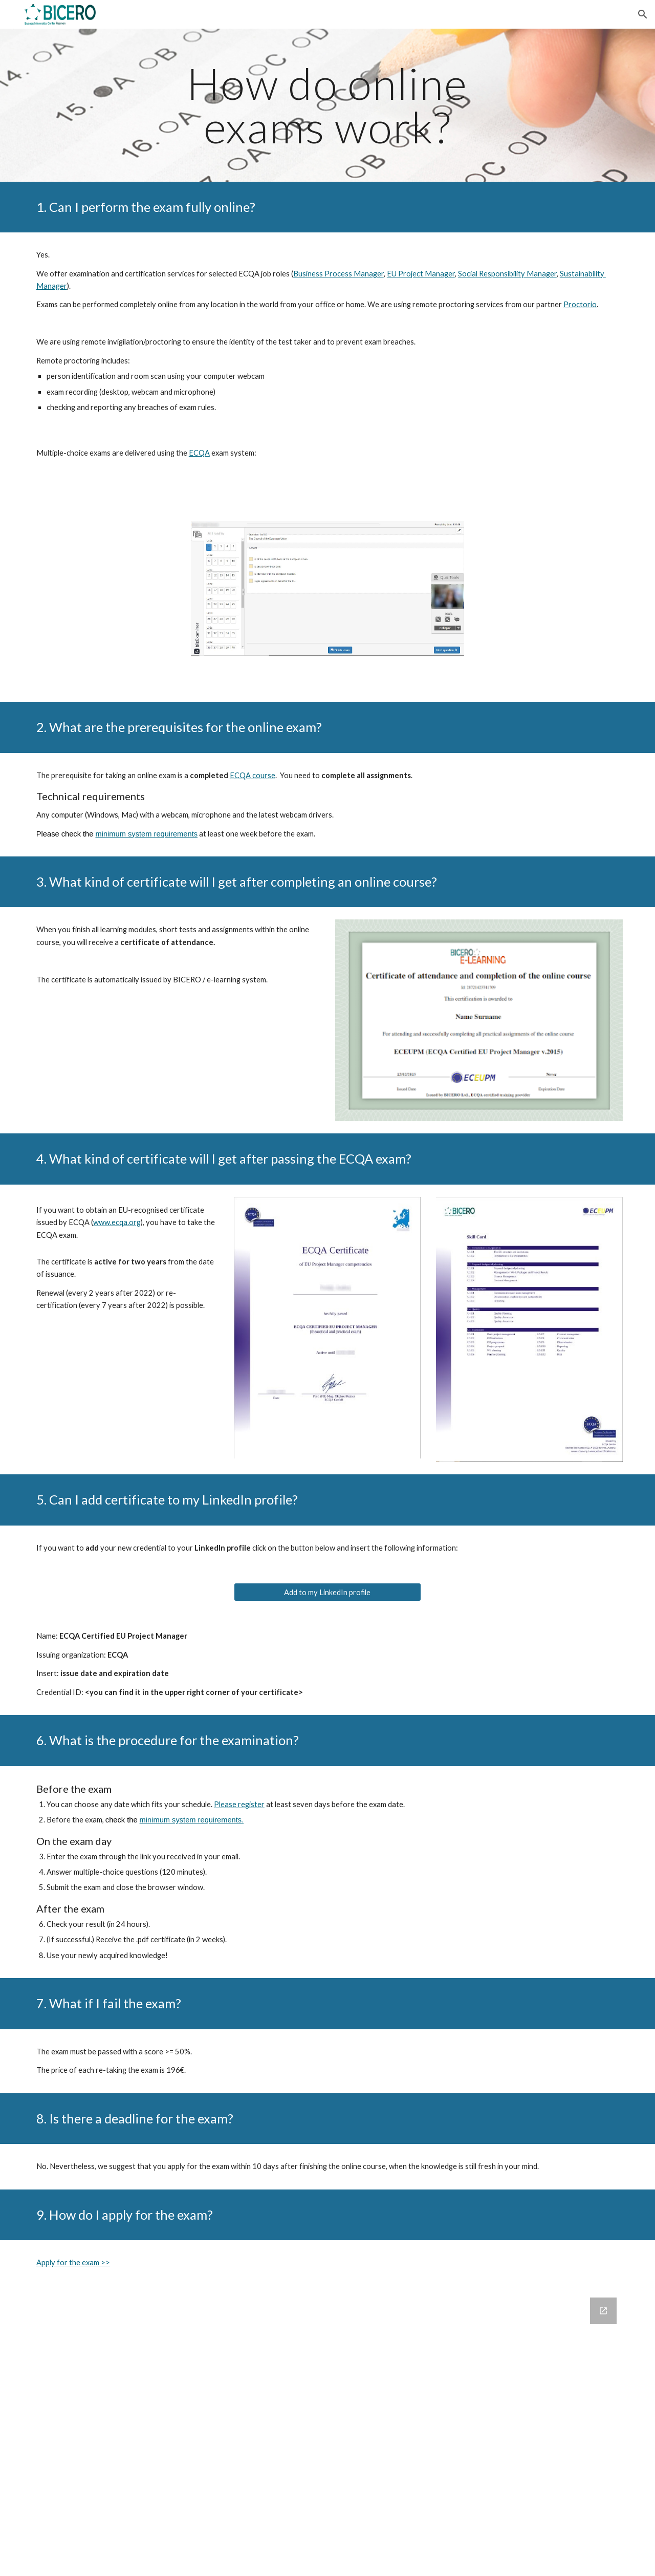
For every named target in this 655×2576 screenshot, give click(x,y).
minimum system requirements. (192, 1820)
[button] (642, 14)
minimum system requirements (147, 834)
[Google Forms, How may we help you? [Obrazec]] (327, 2431)
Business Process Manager (338, 273)
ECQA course (252, 775)
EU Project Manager (421, 273)
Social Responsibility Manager (507, 273)
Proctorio (580, 304)
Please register (239, 1804)
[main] (327, 105)
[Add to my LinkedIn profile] (327, 1592)
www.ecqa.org (117, 1222)
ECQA (199, 452)
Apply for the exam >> (73, 2262)
